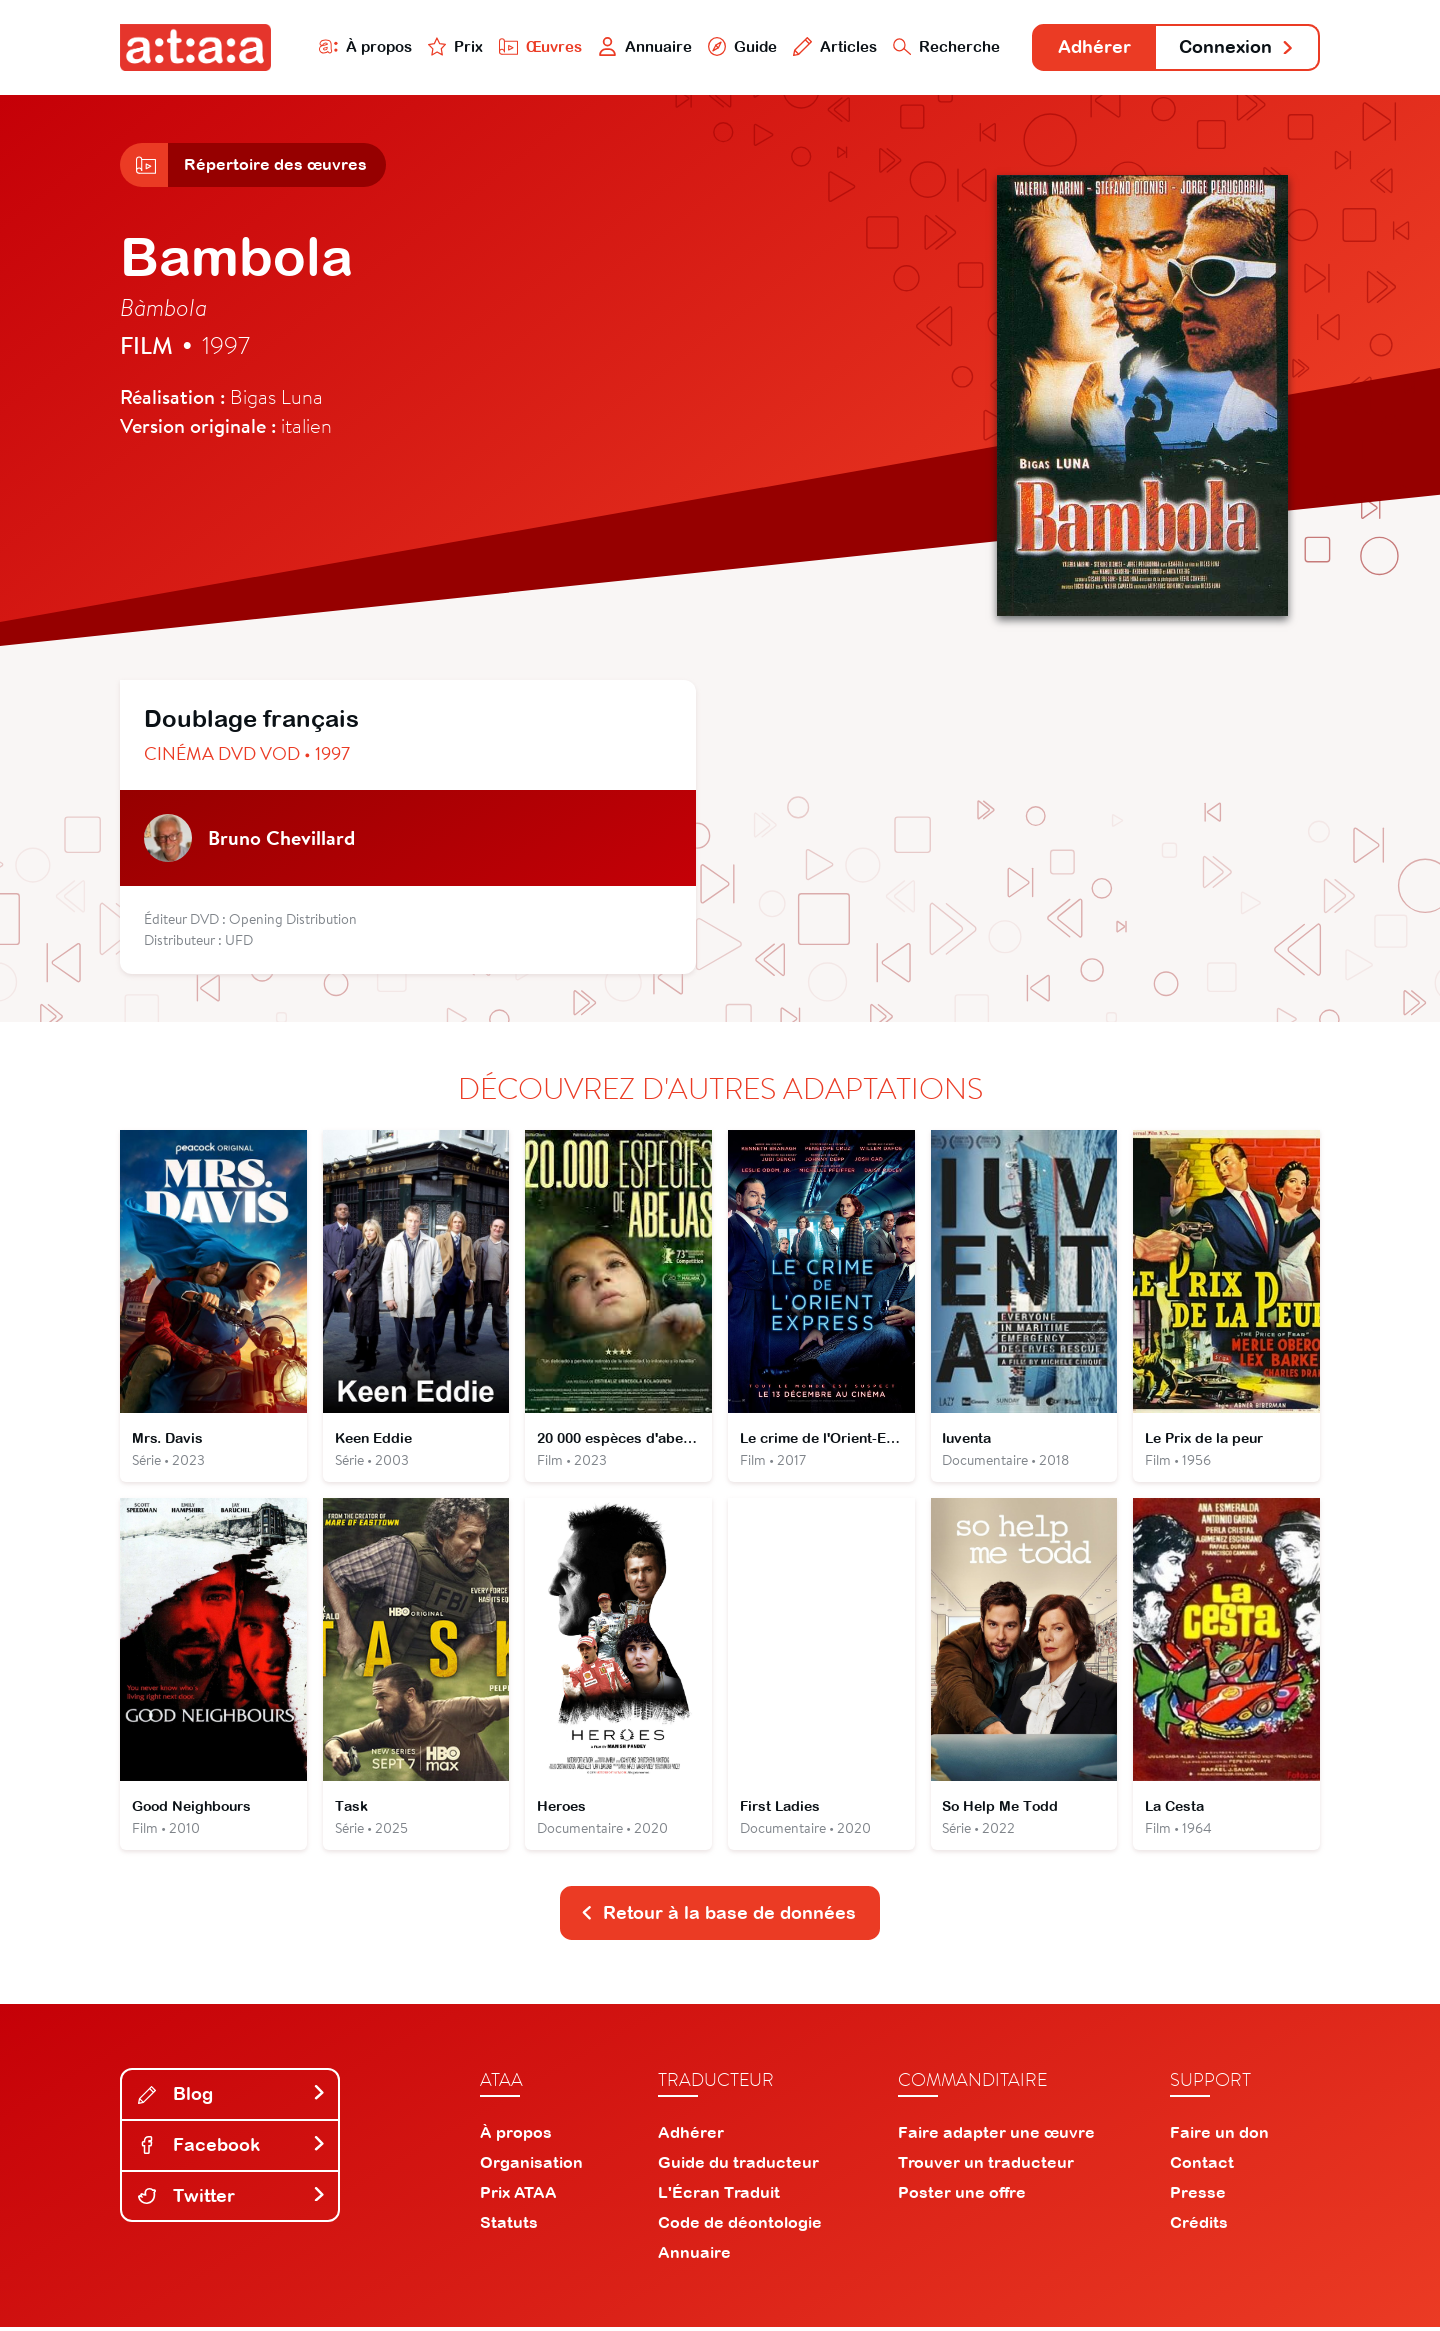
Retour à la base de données (718, 1916)
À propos (361, 46)
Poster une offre (962, 2196)
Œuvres (537, 46)
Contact (1202, 2166)
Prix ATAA (518, 2196)
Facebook (232, 2148)
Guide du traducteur (738, 2166)
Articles (832, 46)
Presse (1198, 2196)
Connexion (1237, 47)
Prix (452, 46)
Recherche (944, 46)
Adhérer (1092, 47)
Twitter (232, 2198)
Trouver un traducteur (986, 2166)
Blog (232, 2097)
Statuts (509, 2226)
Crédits (1199, 2226)
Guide (739, 46)
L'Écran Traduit (719, 2196)
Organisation (531, 2166)
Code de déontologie (740, 2226)
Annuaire (642, 46)
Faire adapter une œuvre (996, 2136)
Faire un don (1219, 2136)
